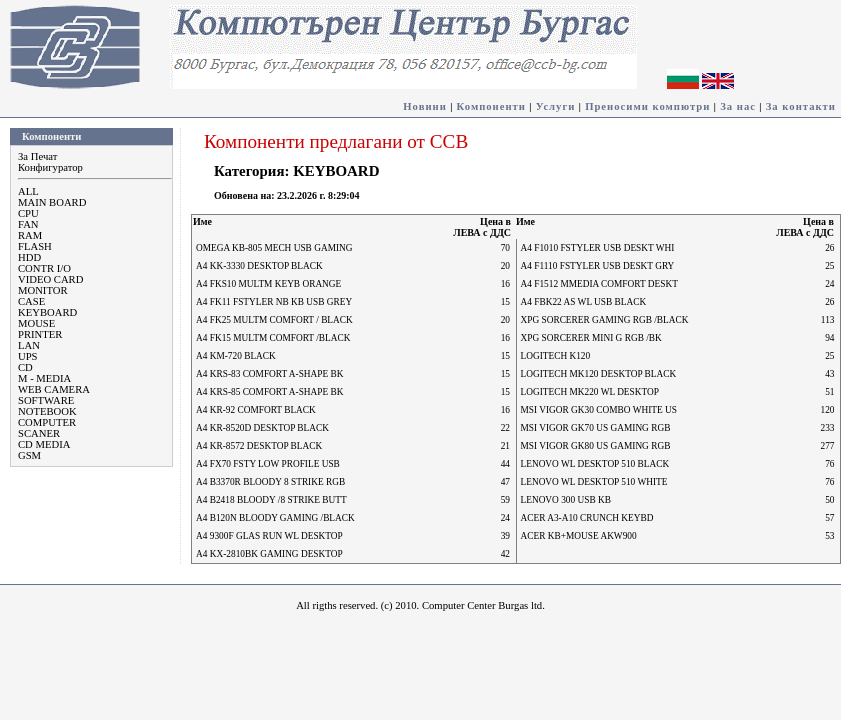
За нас (738, 106)
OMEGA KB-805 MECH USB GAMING (274, 248)
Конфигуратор (50, 167)
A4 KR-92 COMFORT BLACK (256, 410)
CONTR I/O (44, 268)
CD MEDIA (44, 444)
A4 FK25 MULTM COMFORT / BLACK (274, 320)
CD (25, 367)
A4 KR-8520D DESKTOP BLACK (262, 428)
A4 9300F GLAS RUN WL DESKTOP (269, 536)
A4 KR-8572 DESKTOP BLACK (259, 446)
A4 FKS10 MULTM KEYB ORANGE (268, 284)
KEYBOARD (47, 312)
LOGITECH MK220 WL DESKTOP (590, 392)
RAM (30, 235)
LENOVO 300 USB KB (566, 500)
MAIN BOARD (52, 202)
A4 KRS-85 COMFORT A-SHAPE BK (270, 392)
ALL (28, 191)
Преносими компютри (647, 106)
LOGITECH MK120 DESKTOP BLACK (599, 374)
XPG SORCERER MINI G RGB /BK (591, 338)
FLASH (35, 246)
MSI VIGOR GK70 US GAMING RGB (596, 428)
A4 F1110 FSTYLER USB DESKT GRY (598, 266)
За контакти (801, 106)
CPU (28, 213)
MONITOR (43, 290)
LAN (29, 345)
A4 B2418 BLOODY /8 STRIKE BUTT (271, 500)
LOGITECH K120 (556, 356)
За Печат (37, 156)
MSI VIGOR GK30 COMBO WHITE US (599, 410)
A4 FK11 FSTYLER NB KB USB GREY (274, 302)
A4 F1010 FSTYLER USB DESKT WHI (598, 248)
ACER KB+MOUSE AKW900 (579, 536)
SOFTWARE (46, 400)
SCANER (39, 433)
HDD (29, 257)
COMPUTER (47, 422)
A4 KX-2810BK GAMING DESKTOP (269, 554)
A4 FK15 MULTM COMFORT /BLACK (273, 338)
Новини (425, 106)
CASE (31, 301)
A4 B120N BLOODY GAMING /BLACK (275, 518)
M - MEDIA (44, 378)
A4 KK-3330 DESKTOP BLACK (259, 266)
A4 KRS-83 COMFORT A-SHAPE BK (270, 374)
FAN (28, 224)
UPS (28, 356)
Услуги (556, 106)
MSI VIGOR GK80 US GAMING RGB (596, 446)
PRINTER (40, 334)
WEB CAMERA (54, 389)
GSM (29, 455)
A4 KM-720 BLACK (236, 356)
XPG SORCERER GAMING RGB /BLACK (605, 320)
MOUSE (36, 323)
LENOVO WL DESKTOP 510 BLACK (595, 464)
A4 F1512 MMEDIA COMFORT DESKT (599, 284)
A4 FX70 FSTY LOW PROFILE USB (268, 464)
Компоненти (491, 106)
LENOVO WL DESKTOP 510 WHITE (594, 482)
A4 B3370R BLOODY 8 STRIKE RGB (270, 482)
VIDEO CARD (50, 279)
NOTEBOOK (47, 411)
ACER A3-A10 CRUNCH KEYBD (587, 518)
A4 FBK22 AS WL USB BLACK (584, 302)
